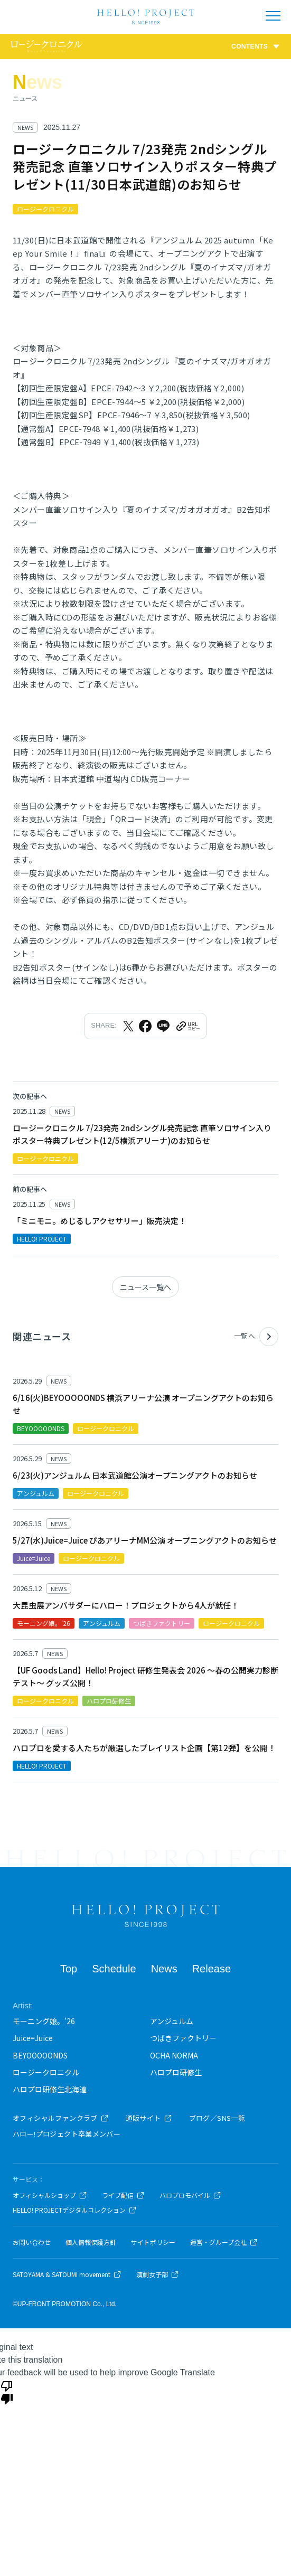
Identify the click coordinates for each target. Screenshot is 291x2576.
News (164, 1969)
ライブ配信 (123, 2195)
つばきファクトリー (183, 2038)
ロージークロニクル (46, 2072)
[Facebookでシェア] (145, 1026)
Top (68, 1969)
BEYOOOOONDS (40, 2055)
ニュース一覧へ (145, 1287)
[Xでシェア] (128, 1026)
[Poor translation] (7, 2391)
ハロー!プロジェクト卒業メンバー (66, 2134)
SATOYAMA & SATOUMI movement (67, 2274)
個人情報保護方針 (90, 2242)
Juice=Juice (33, 2038)
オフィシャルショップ (50, 2195)
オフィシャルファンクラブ (61, 2118)
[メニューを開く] (273, 15)
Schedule (114, 1969)
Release (211, 1969)
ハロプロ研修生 (176, 2072)
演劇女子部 (157, 2274)
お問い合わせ (32, 2242)
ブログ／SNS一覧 (217, 2118)
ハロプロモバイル (190, 2195)
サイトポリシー (153, 2242)
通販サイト (149, 2118)
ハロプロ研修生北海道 (50, 2089)
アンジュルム (171, 2021)
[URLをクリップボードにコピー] (187, 1026)
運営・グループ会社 (224, 2242)
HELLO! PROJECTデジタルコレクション (75, 2210)
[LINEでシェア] (163, 1026)
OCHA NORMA (174, 2055)
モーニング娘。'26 (44, 2021)
